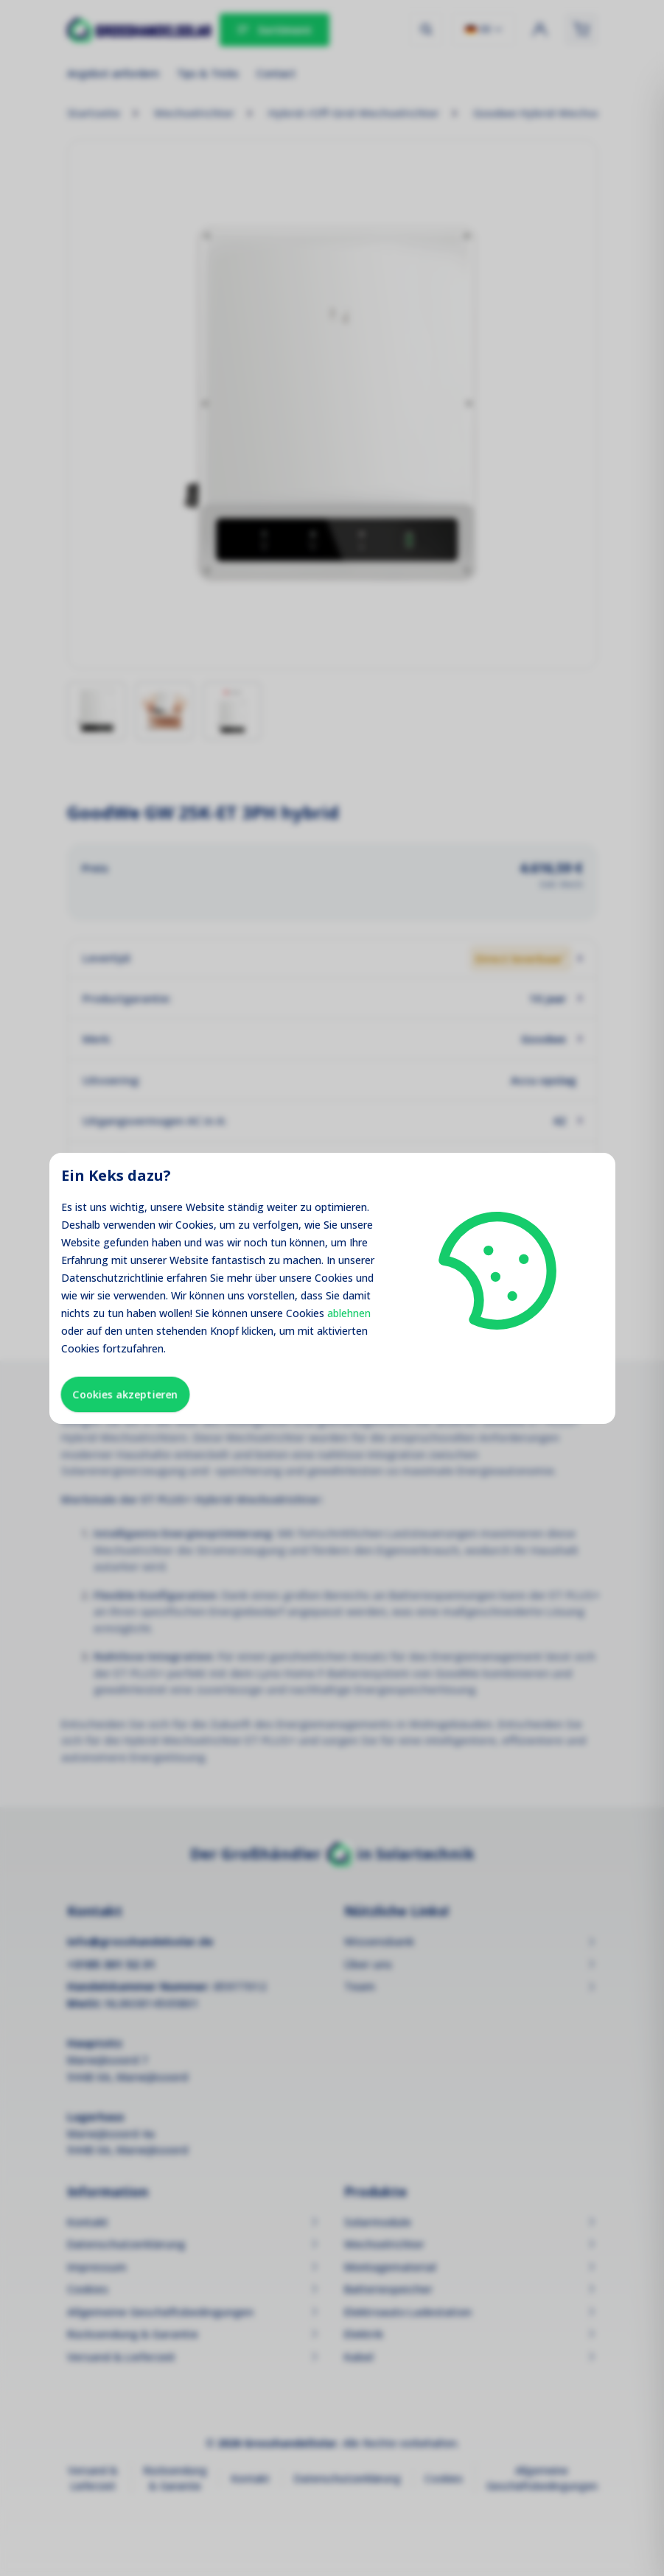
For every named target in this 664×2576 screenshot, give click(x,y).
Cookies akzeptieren (125, 1394)
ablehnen (349, 1313)
